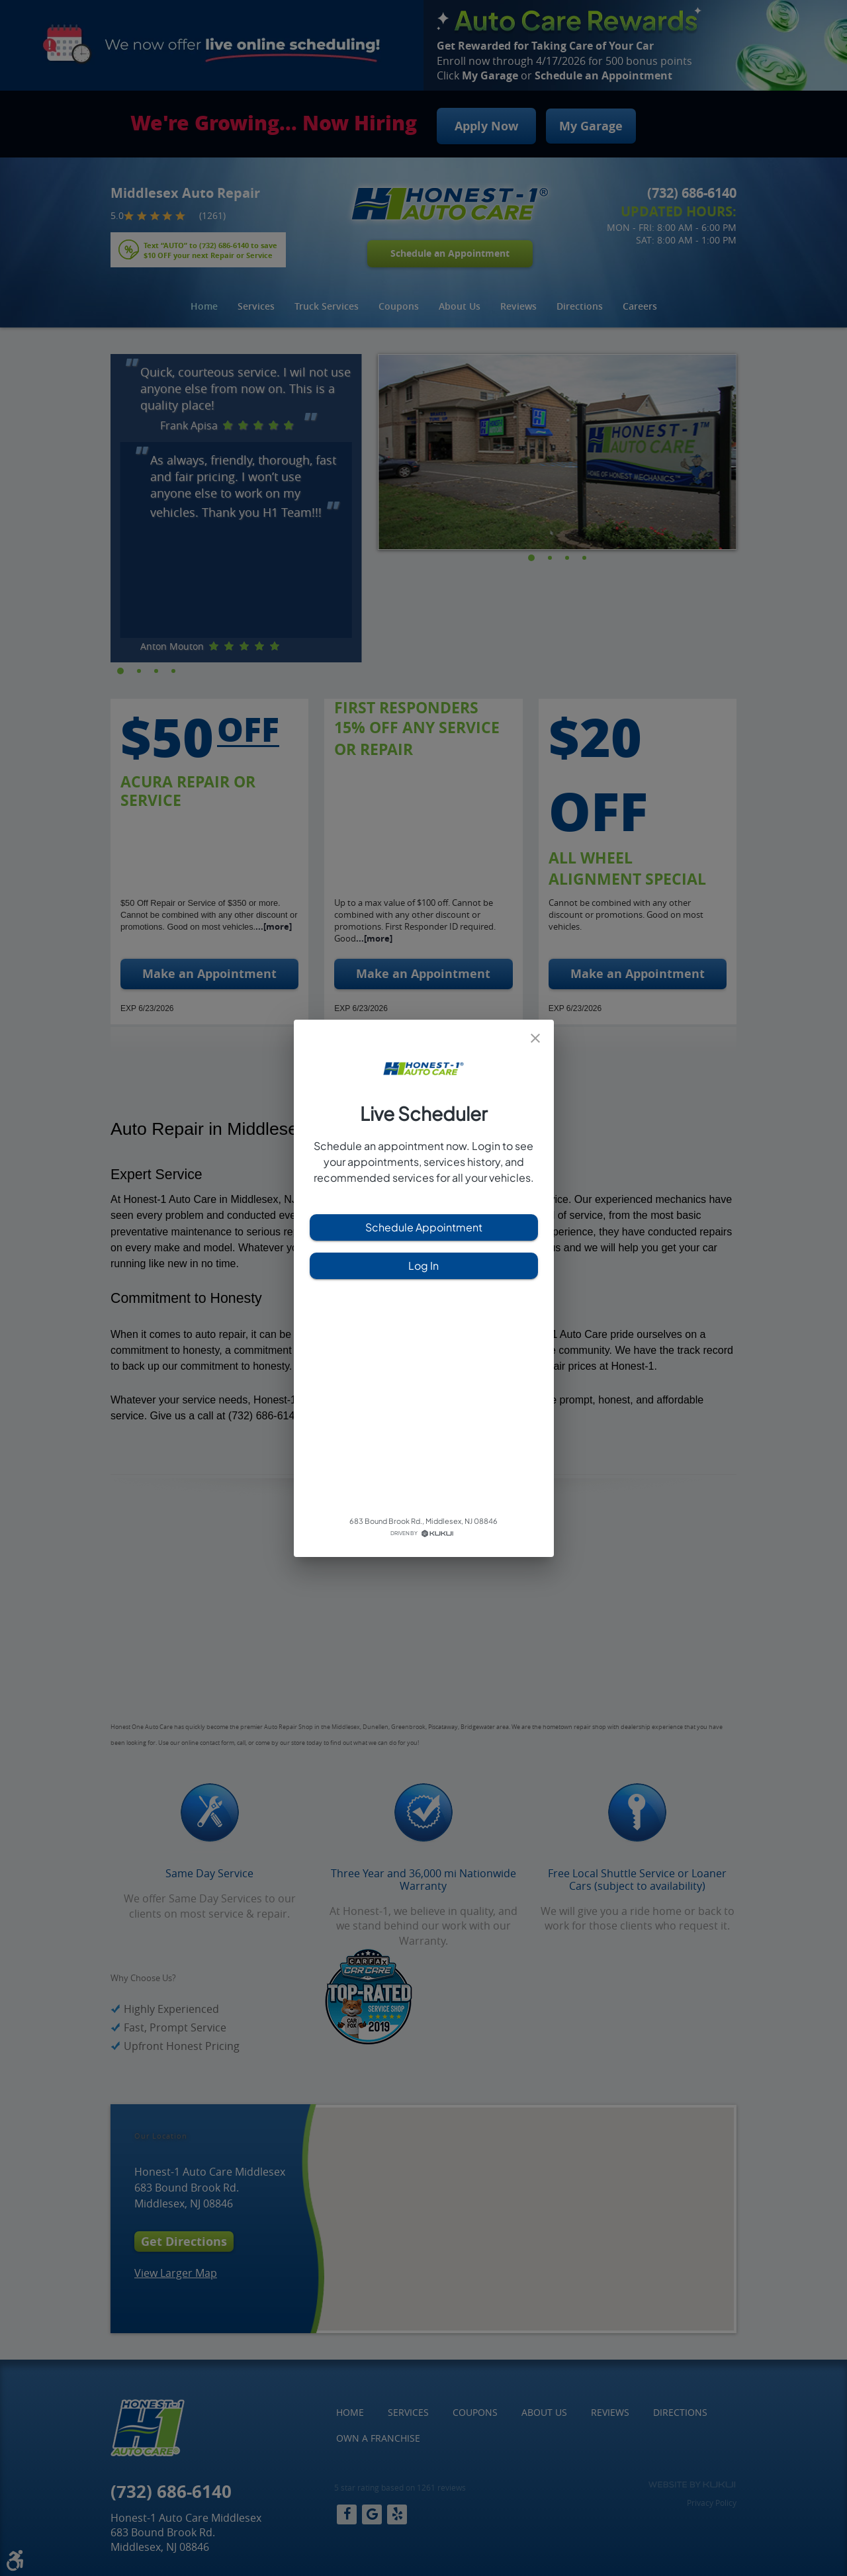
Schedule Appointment (424, 1227)
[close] (535, 1038)
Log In (424, 1266)
